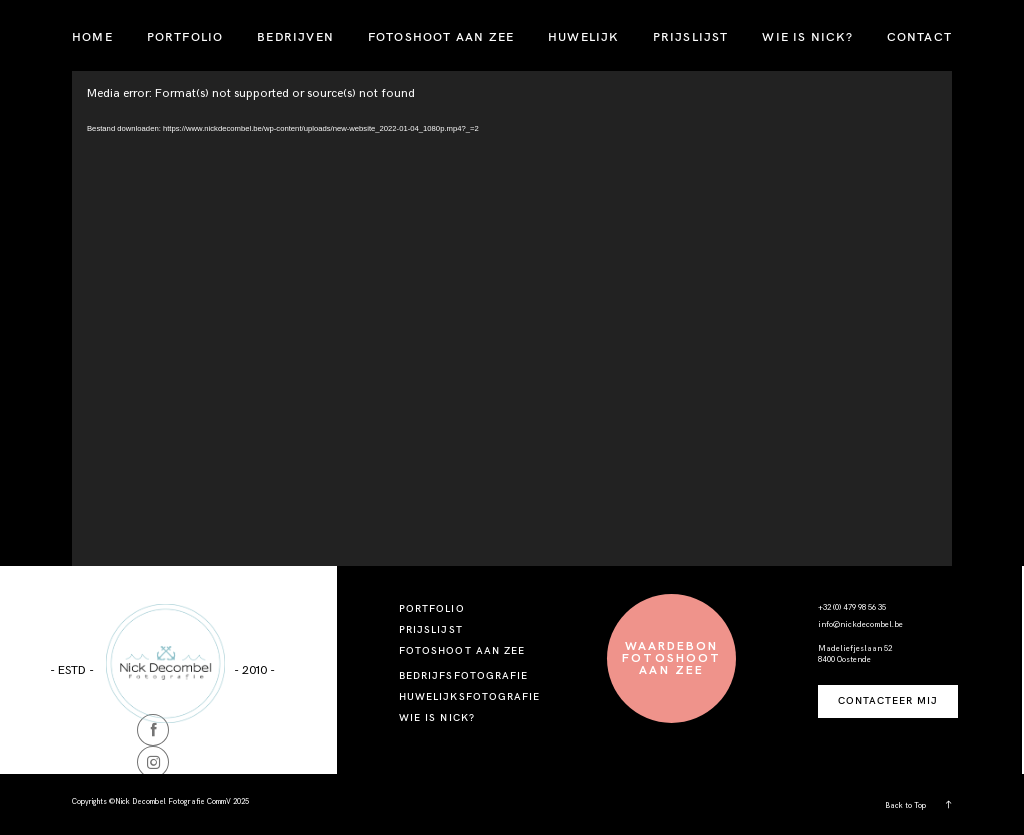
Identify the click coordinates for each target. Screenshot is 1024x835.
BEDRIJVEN (295, 36)
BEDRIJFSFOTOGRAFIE (463, 675)
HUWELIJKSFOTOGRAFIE (469, 696)
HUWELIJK (583, 36)
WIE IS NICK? (807, 36)
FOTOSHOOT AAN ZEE (441, 36)
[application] (512, 318)
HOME (92, 36)
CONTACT (919, 36)
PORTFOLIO (185, 36)
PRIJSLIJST (691, 36)
